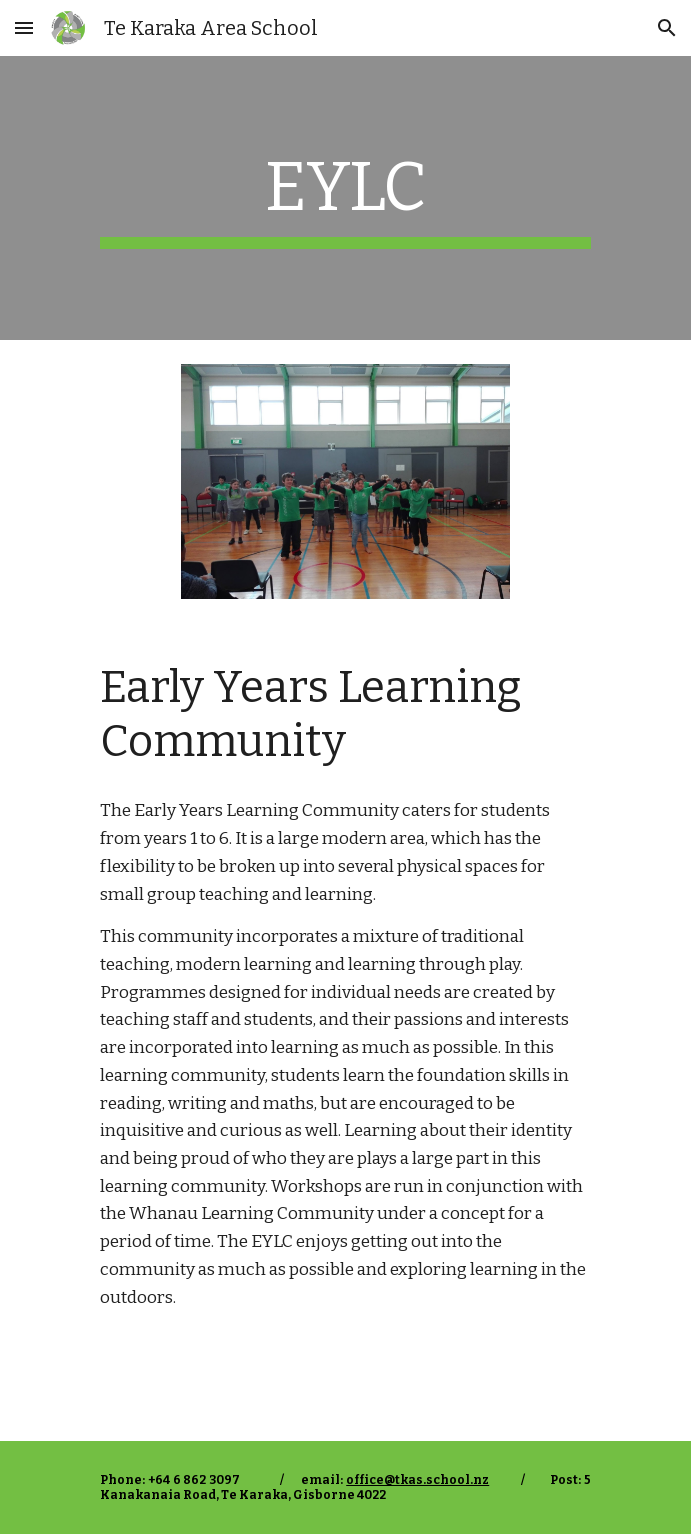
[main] (345, 198)
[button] (24, 27)
